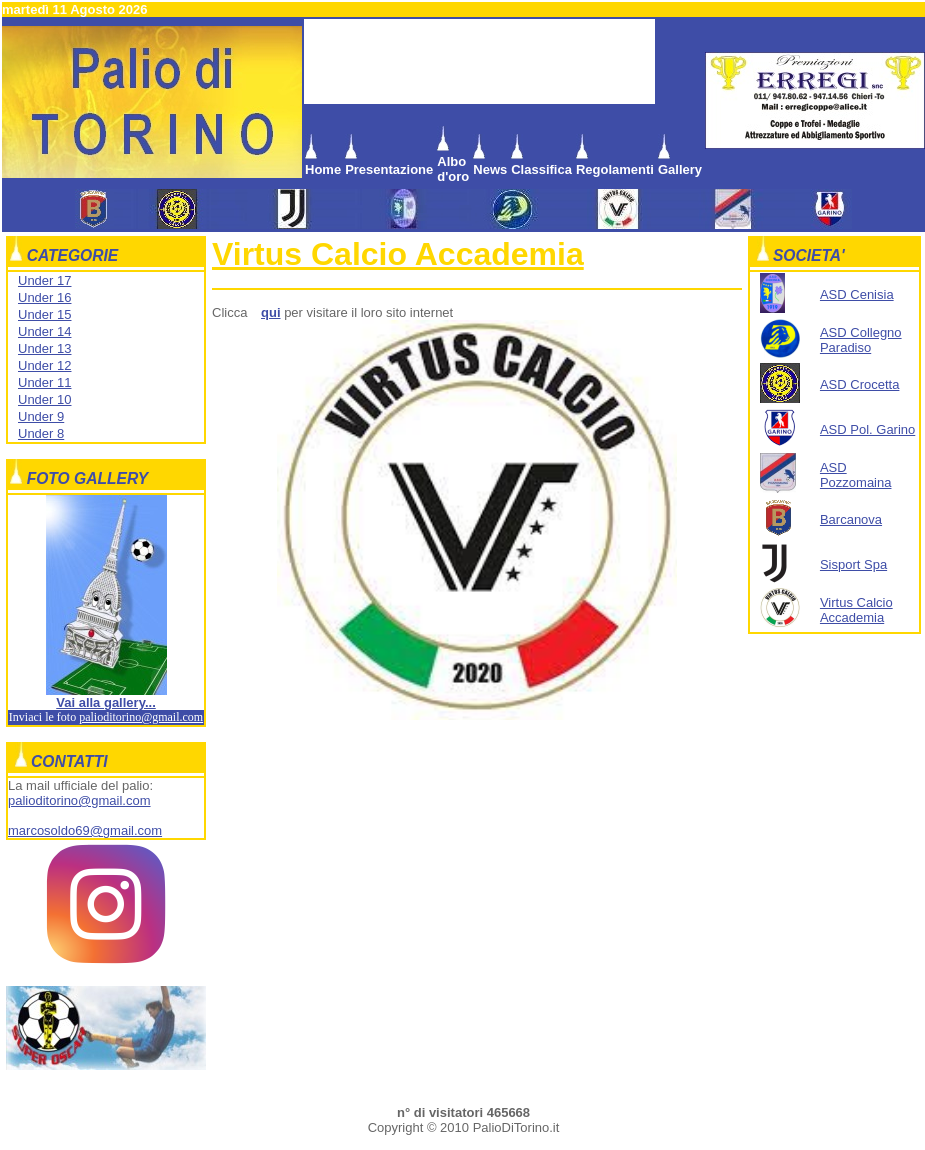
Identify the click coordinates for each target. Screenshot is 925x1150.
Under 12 (44, 365)
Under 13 (44, 348)
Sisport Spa (853, 564)
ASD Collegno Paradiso (861, 340)
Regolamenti (615, 169)
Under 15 (44, 314)
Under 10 (44, 399)
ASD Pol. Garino (867, 429)
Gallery (680, 169)
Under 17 (44, 280)
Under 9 (41, 416)
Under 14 (44, 331)
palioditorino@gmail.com (141, 717)
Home (323, 169)
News (490, 169)
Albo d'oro (453, 169)
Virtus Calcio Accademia (398, 254)
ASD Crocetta (859, 384)
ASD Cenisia (857, 294)
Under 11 (44, 382)
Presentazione (389, 169)
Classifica (541, 169)
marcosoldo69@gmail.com (85, 830)
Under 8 (41, 433)
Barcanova (851, 519)
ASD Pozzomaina (856, 475)
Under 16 (44, 297)
